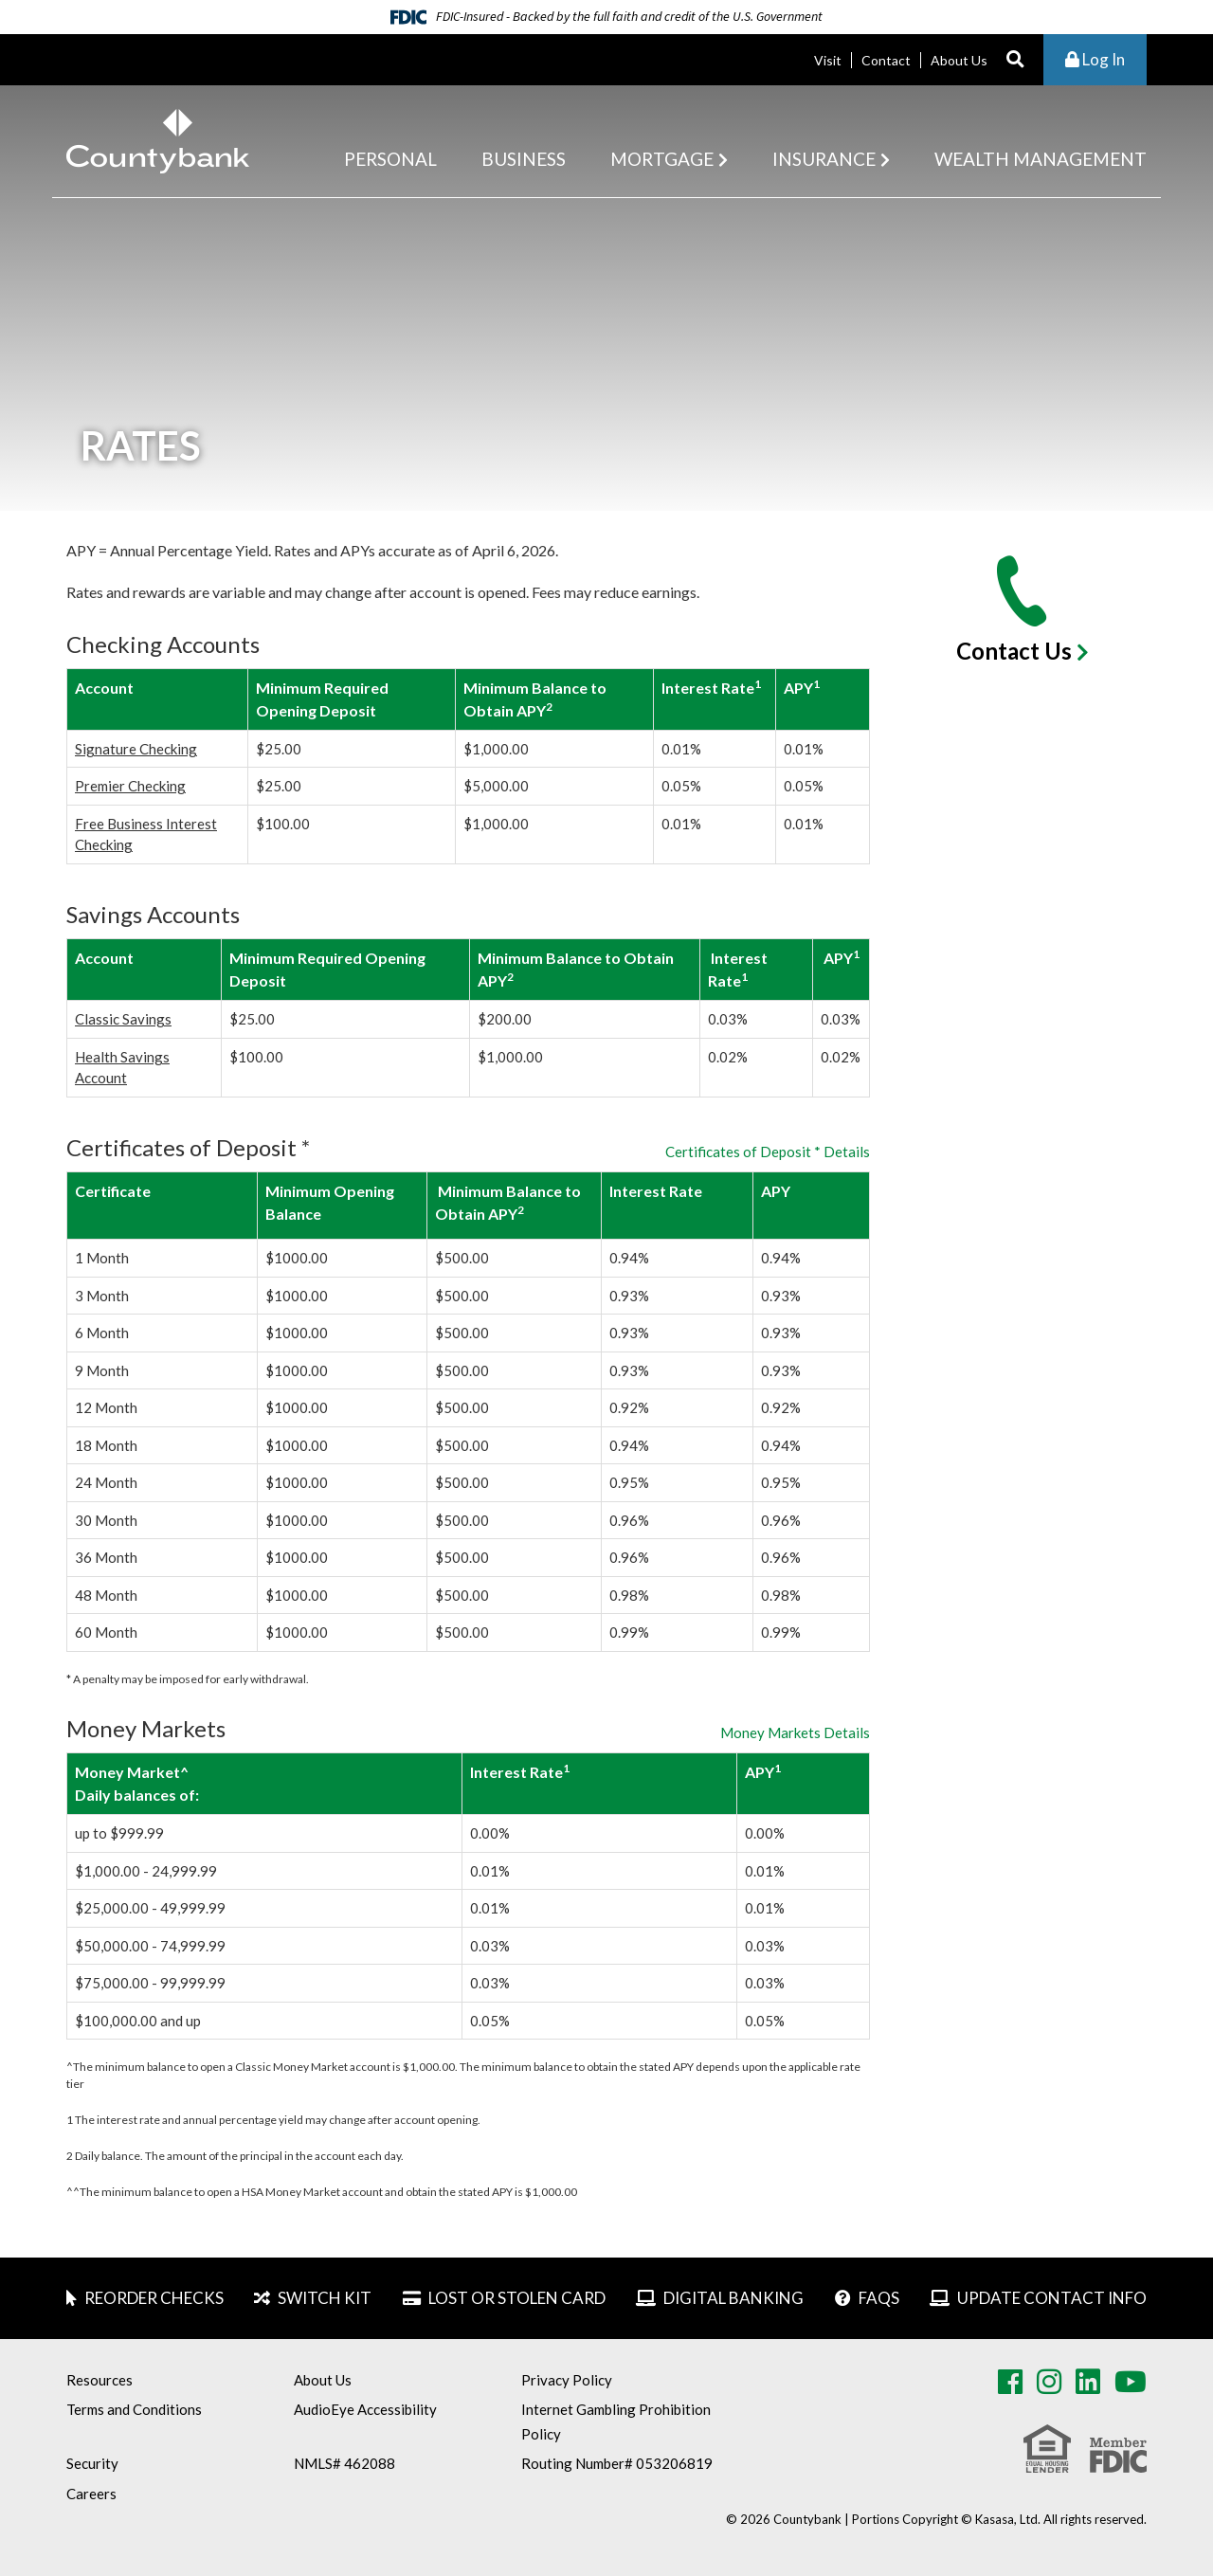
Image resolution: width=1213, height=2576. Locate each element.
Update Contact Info (1052, 2298)
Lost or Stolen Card (517, 2298)
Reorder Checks (154, 2298)
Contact (886, 60)
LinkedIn (1088, 2381)
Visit (828, 60)
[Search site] (1015, 60)
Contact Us (1014, 650)
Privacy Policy (566, 2379)
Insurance (824, 159)
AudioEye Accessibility (365, 2409)
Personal (390, 159)
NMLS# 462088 (344, 2463)
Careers (91, 2493)
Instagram (1049, 2381)
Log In (1095, 59)
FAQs (879, 2298)
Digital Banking (733, 2298)
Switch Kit (324, 2298)
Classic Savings (123, 1018)
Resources (99, 2379)
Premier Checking (130, 785)
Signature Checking (136, 748)
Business (523, 159)
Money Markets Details (795, 1733)
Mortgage (662, 159)
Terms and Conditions (134, 2409)
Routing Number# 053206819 (617, 2463)
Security (92, 2463)
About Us (959, 60)
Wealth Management (1040, 159)
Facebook (1010, 2381)
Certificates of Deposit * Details (767, 1152)
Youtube (1130, 2381)
